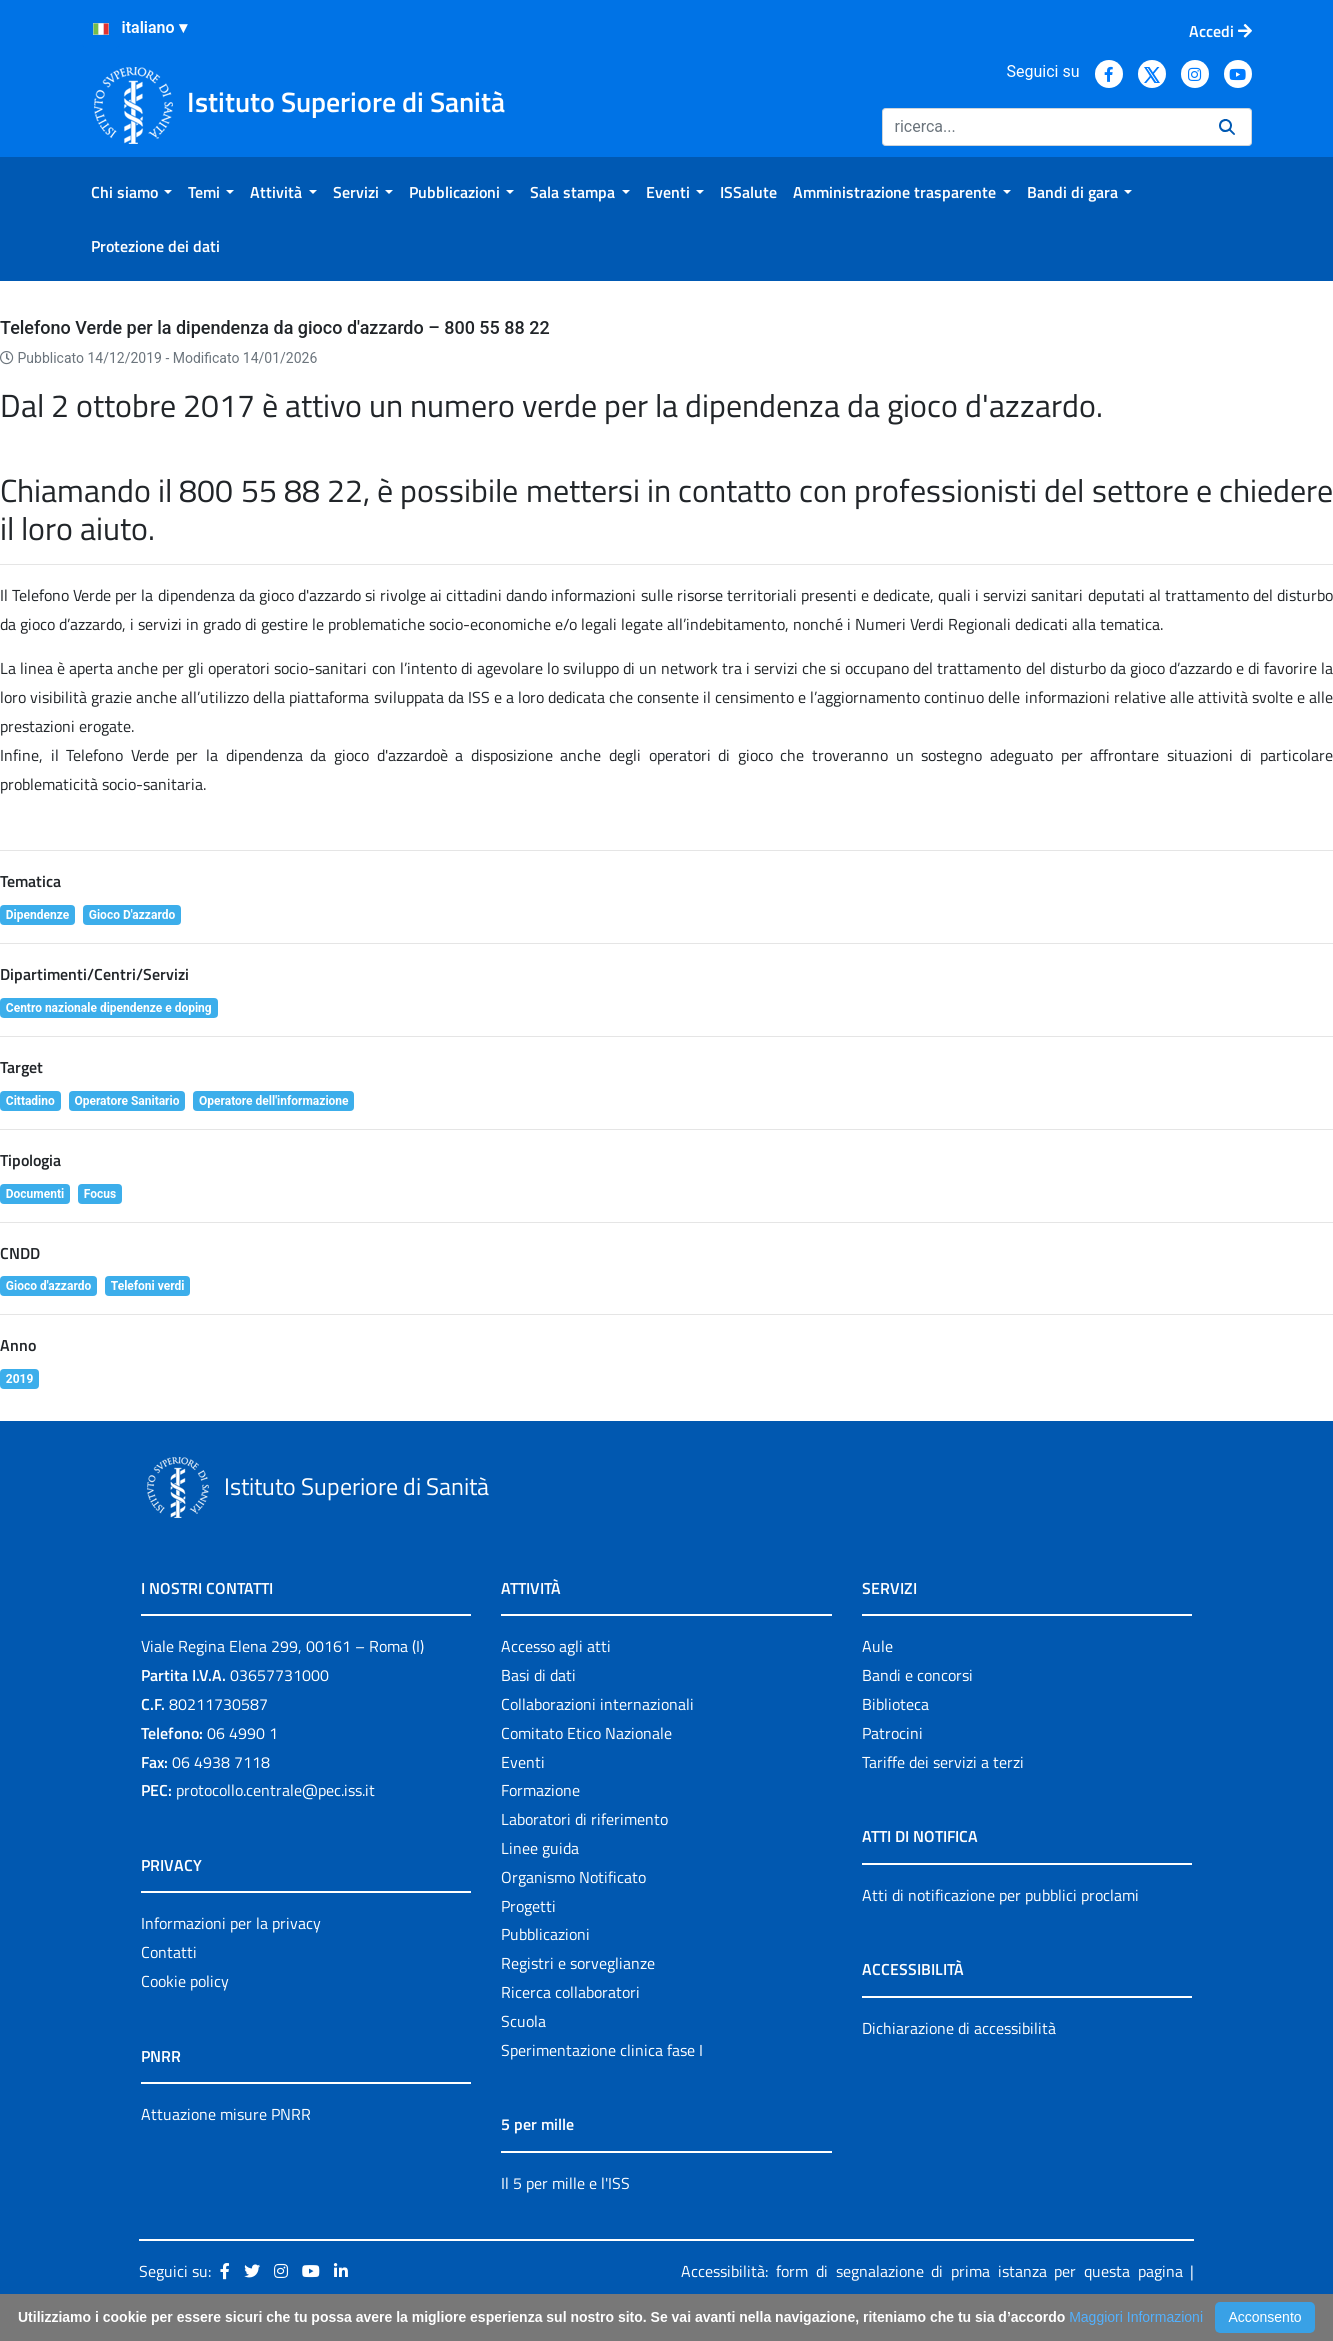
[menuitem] (131, 192)
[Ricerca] (1042, 127)
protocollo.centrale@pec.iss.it (275, 1790)
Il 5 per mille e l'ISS (565, 2183)
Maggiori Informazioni (1136, 2317)
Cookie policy (185, 1981)
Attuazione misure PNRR (226, 2114)
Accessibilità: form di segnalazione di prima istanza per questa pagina (931, 2271)
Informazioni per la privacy (231, 1923)
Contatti (169, 1952)
